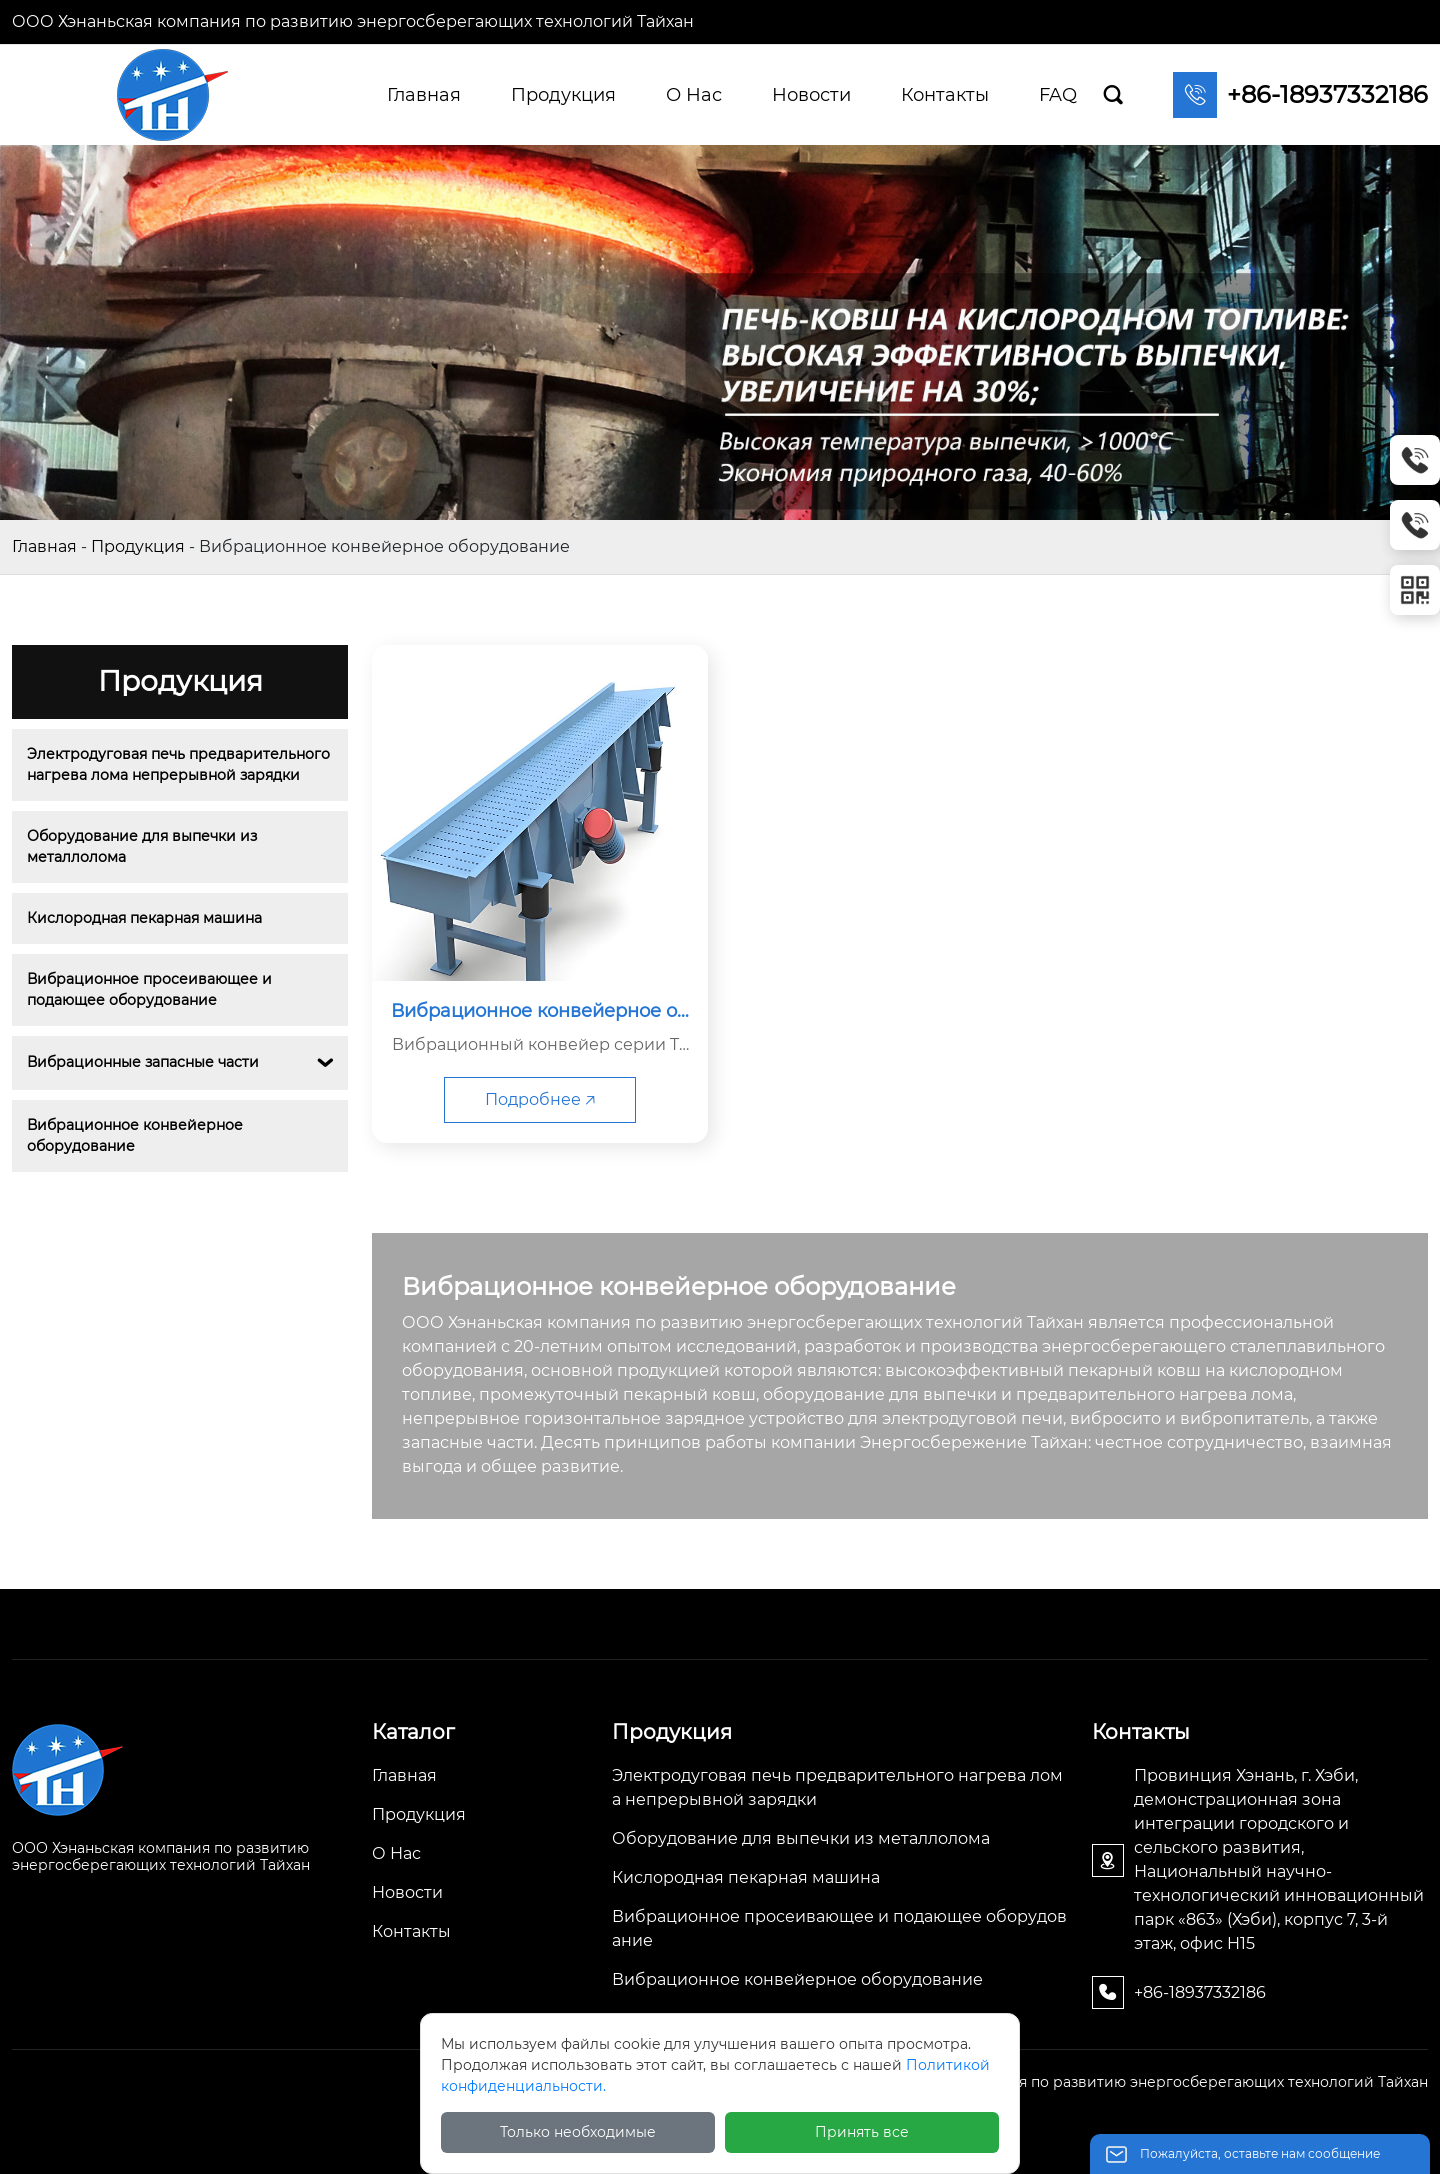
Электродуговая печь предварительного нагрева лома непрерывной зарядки (180, 764)
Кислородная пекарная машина (144, 918)
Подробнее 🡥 (540, 1099)
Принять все (862, 2132)
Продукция (138, 546)
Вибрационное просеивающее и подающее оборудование (151, 989)
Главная (44, 546)
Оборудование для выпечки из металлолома (144, 846)
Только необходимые (578, 2132)
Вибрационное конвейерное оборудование (137, 1135)
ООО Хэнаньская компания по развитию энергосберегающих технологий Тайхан (353, 21)
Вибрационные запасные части (143, 1062)
